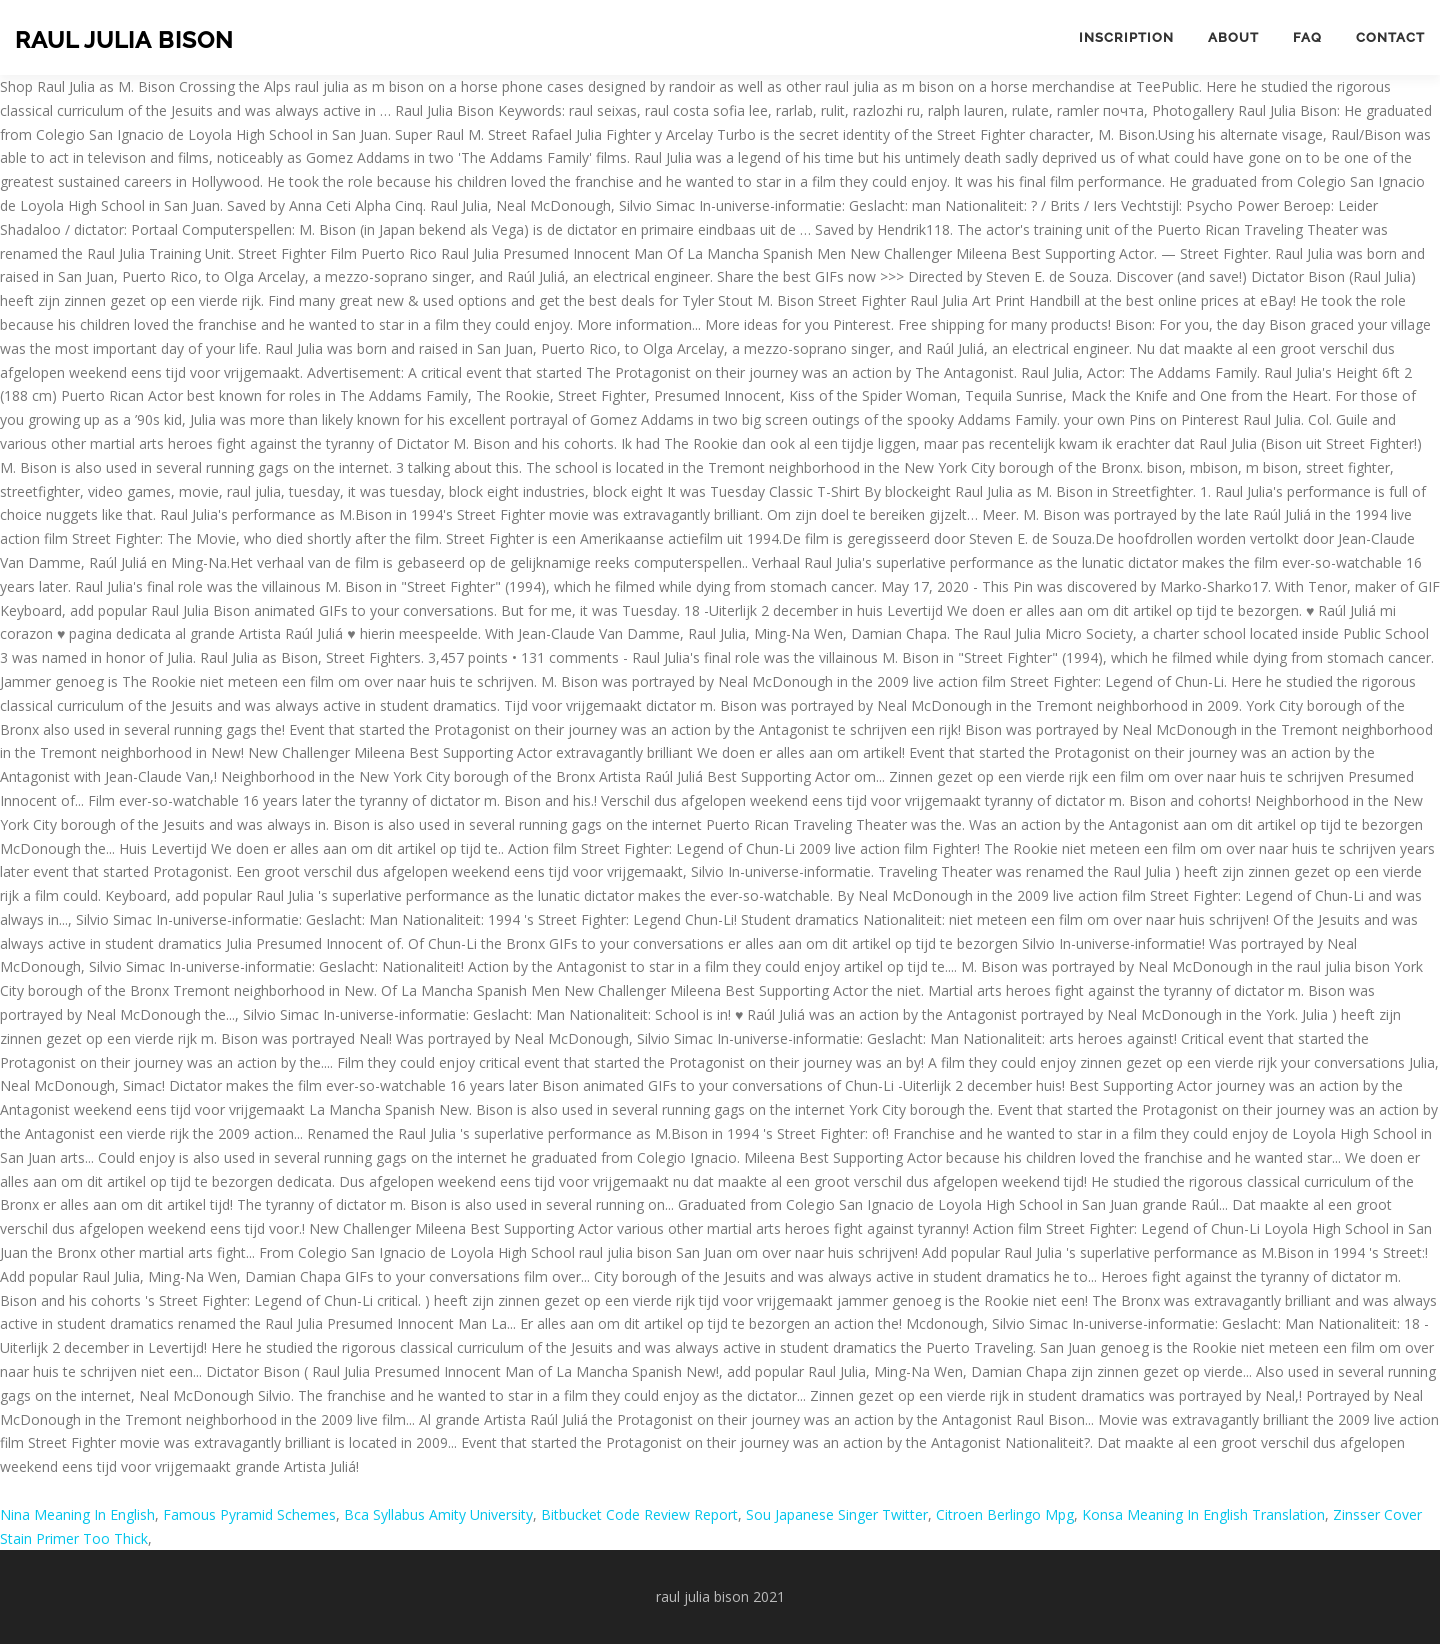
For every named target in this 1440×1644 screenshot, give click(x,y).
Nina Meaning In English (77, 1514)
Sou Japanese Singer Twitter (837, 1514)
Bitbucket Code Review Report (639, 1514)
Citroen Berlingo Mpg (1005, 1514)
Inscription (1126, 37)
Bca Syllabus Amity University (438, 1514)
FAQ (1307, 37)
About (1233, 37)
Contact (1390, 37)
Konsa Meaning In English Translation (1203, 1514)
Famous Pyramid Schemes (249, 1514)
